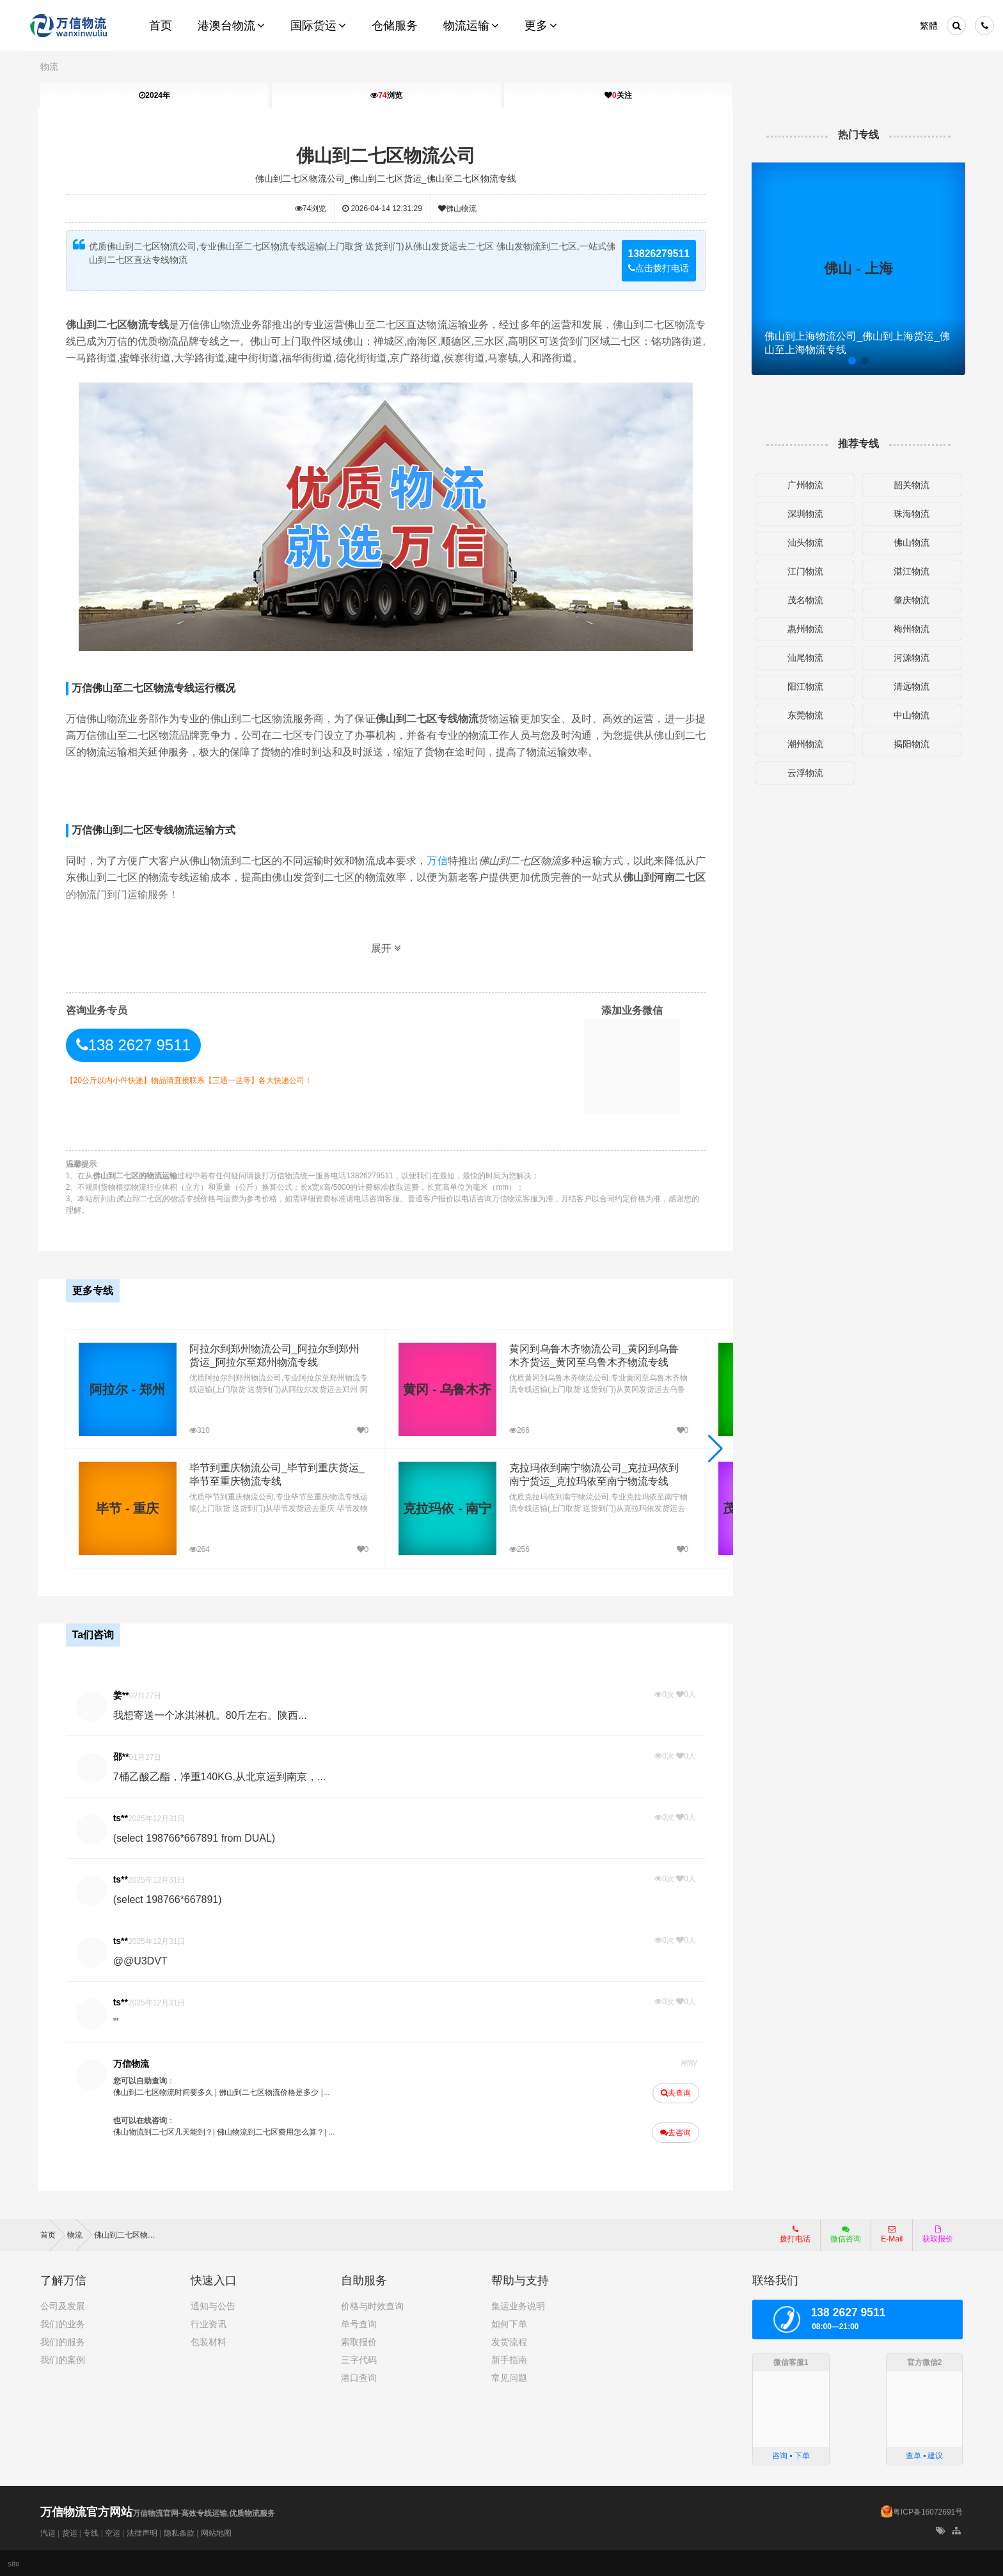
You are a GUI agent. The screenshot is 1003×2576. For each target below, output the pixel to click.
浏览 (386, 95)
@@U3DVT (142, 1959)
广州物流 (803, 485)
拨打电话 (795, 2232)
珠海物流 (910, 514)
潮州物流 (803, 744)
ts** (122, 1817)
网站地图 (216, 2531)
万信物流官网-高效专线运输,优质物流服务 (157, 2512)
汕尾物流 (803, 657)
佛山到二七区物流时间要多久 (165, 2091)
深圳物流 (803, 514)
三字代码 (359, 2358)
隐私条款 (179, 2531)
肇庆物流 (910, 600)
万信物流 (133, 2062)
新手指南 (509, 2358)
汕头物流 (803, 542)
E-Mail (892, 2232)
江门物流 (803, 571)
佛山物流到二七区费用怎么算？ (272, 2130)
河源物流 (910, 657)
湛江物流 (910, 571)
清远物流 (910, 686)
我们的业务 (62, 2322)
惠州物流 (803, 629)
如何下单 (509, 2322)
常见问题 (509, 2376)
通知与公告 (213, 2304)
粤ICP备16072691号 (928, 2510)
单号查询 (359, 2322)
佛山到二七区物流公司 (386, 156)
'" (118, 2021)
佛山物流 (458, 208)
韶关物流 (910, 485)
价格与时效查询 (372, 2304)
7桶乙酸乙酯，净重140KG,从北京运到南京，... (221, 1775)
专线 (91, 2531)
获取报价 (937, 2232)
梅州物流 (910, 629)
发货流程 (509, 2340)
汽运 (48, 2531)
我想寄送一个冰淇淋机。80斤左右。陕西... (212, 1714)
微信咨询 (841, 2236)
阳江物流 (803, 686)
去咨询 (674, 2131)
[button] (714, 1448)
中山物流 (910, 715)
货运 (69, 2531)
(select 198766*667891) (169, 1898)
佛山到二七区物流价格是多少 (271, 2091)
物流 (49, 66)
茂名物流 (803, 600)
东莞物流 (803, 715)
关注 (618, 95)
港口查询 (359, 2376)
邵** (123, 1755)
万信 (437, 860)
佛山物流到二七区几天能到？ (165, 2130)
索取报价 (359, 2340)
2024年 (154, 95)
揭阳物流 (910, 744)
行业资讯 (208, 2322)
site (14, 2562)
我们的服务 (62, 2340)
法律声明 (142, 2531)
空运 (112, 2531)
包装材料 (208, 2340)
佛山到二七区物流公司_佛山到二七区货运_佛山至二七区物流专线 (386, 178)
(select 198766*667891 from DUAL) (196, 1836)
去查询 (674, 2091)
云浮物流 (803, 773)
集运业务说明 (518, 2304)
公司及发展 (62, 2304)
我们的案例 (62, 2358)
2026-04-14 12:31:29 (383, 208)
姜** (123, 1694)
